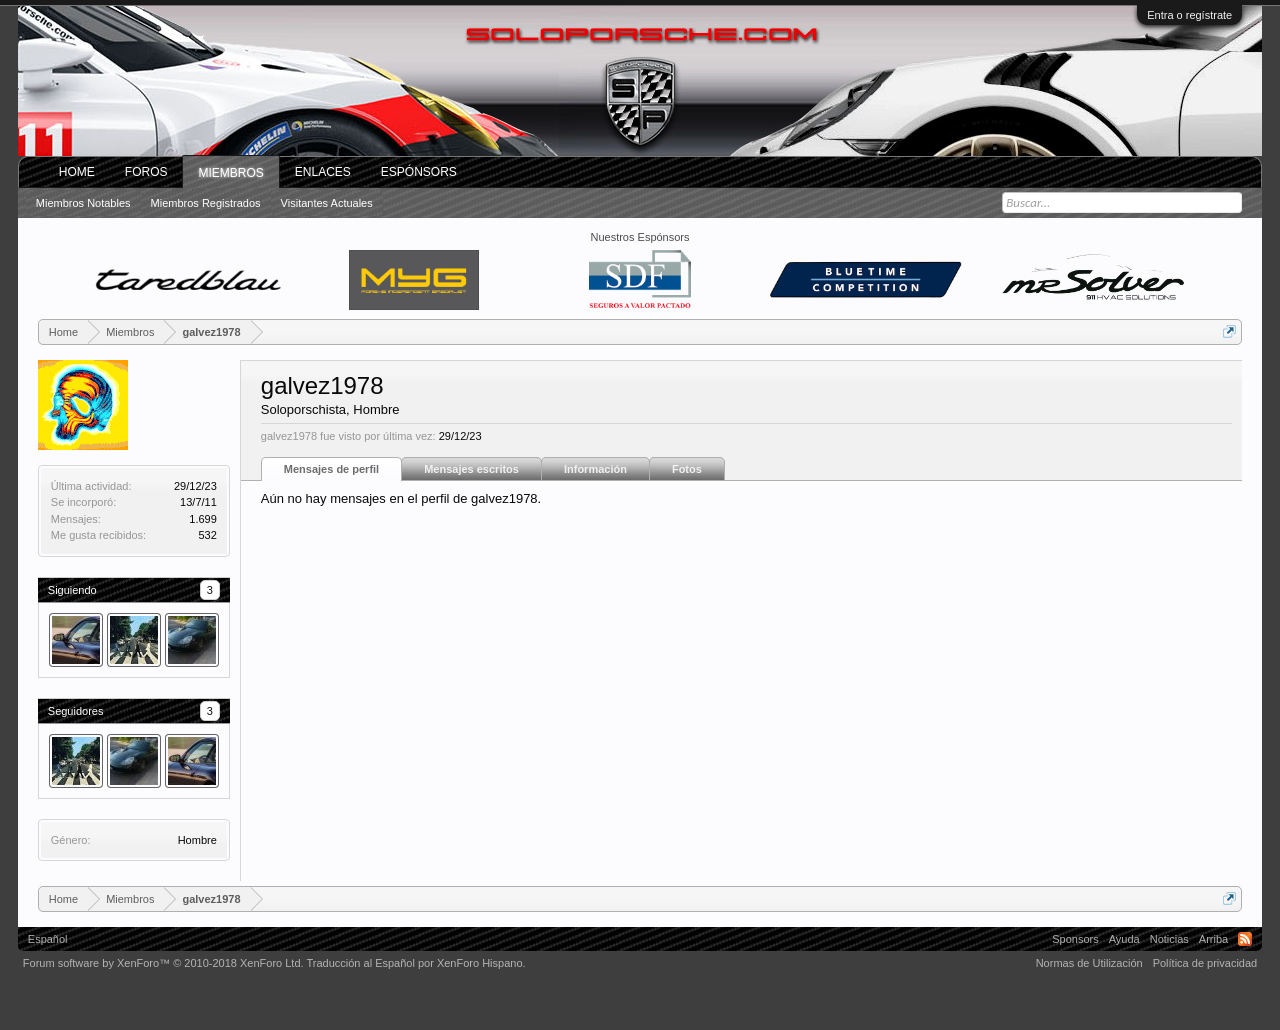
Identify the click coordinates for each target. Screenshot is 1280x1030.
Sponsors (1075, 939)
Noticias (1169, 939)
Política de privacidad (1205, 963)
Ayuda (1124, 939)
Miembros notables (83, 203)
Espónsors (419, 172)
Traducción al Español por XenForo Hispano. (415, 963)
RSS (1245, 939)
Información (595, 469)
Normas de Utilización (1089, 963)
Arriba (1213, 939)
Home (77, 172)
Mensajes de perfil (331, 469)
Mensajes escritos (471, 469)
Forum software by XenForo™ (163, 963)
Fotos (687, 469)
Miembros (230, 173)
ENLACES (323, 172)
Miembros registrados (206, 203)
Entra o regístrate (1189, 15)
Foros (146, 172)
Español (48, 939)
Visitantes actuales (327, 203)
